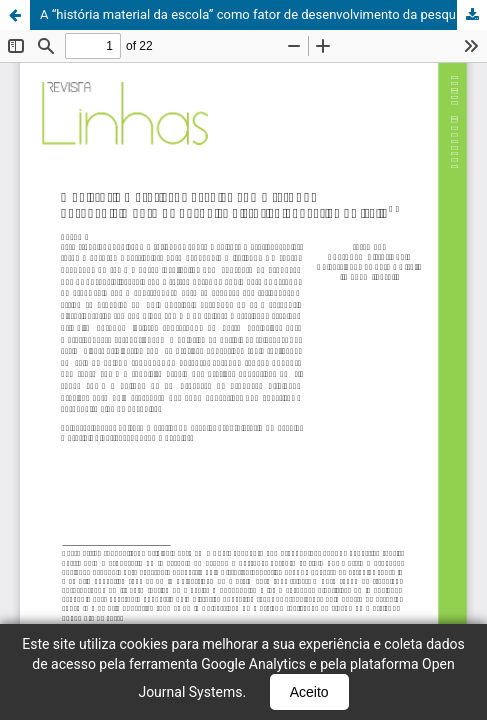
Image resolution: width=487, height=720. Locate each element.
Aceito (309, 692)
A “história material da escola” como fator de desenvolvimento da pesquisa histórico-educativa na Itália (263, 14)
